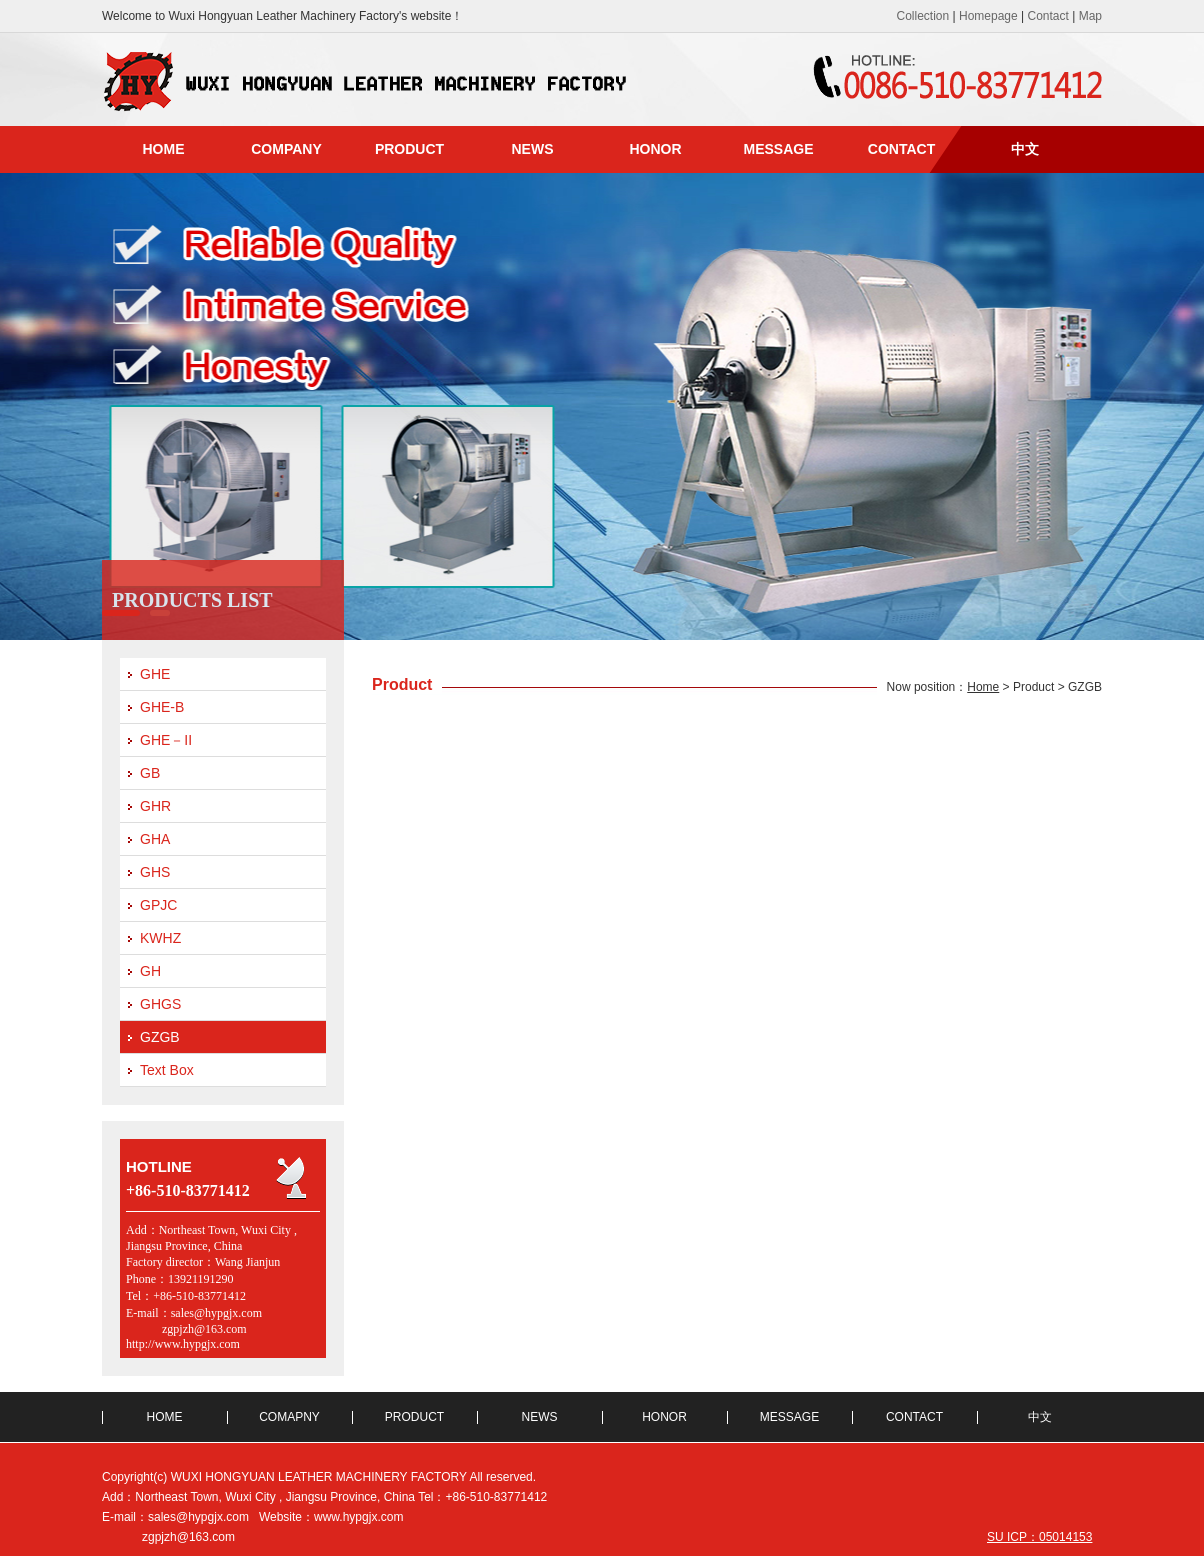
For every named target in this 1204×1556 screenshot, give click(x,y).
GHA (155, 839)
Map (1090, 16)
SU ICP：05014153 (1039, 1537)
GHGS (160, 1004)
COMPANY (286, 149)
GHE (155, 674)
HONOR (655, 149)
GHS (155, 872)
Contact (1048, 16)
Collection (922, 16)
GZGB (160, 1037)
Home (983, 687)
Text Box (167, 1070)
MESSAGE (778, 149)
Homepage (988, 16)
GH (150, 971)
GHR (155, 806)
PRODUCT (409, 149)
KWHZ (160, 938)
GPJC (158, 905)
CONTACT (901, 149)
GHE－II (166, 740)
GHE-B (162, 707)
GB (150, 773)
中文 (1025, 149)
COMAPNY (289, 1417)
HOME (164, 149)
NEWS (533, 149)
